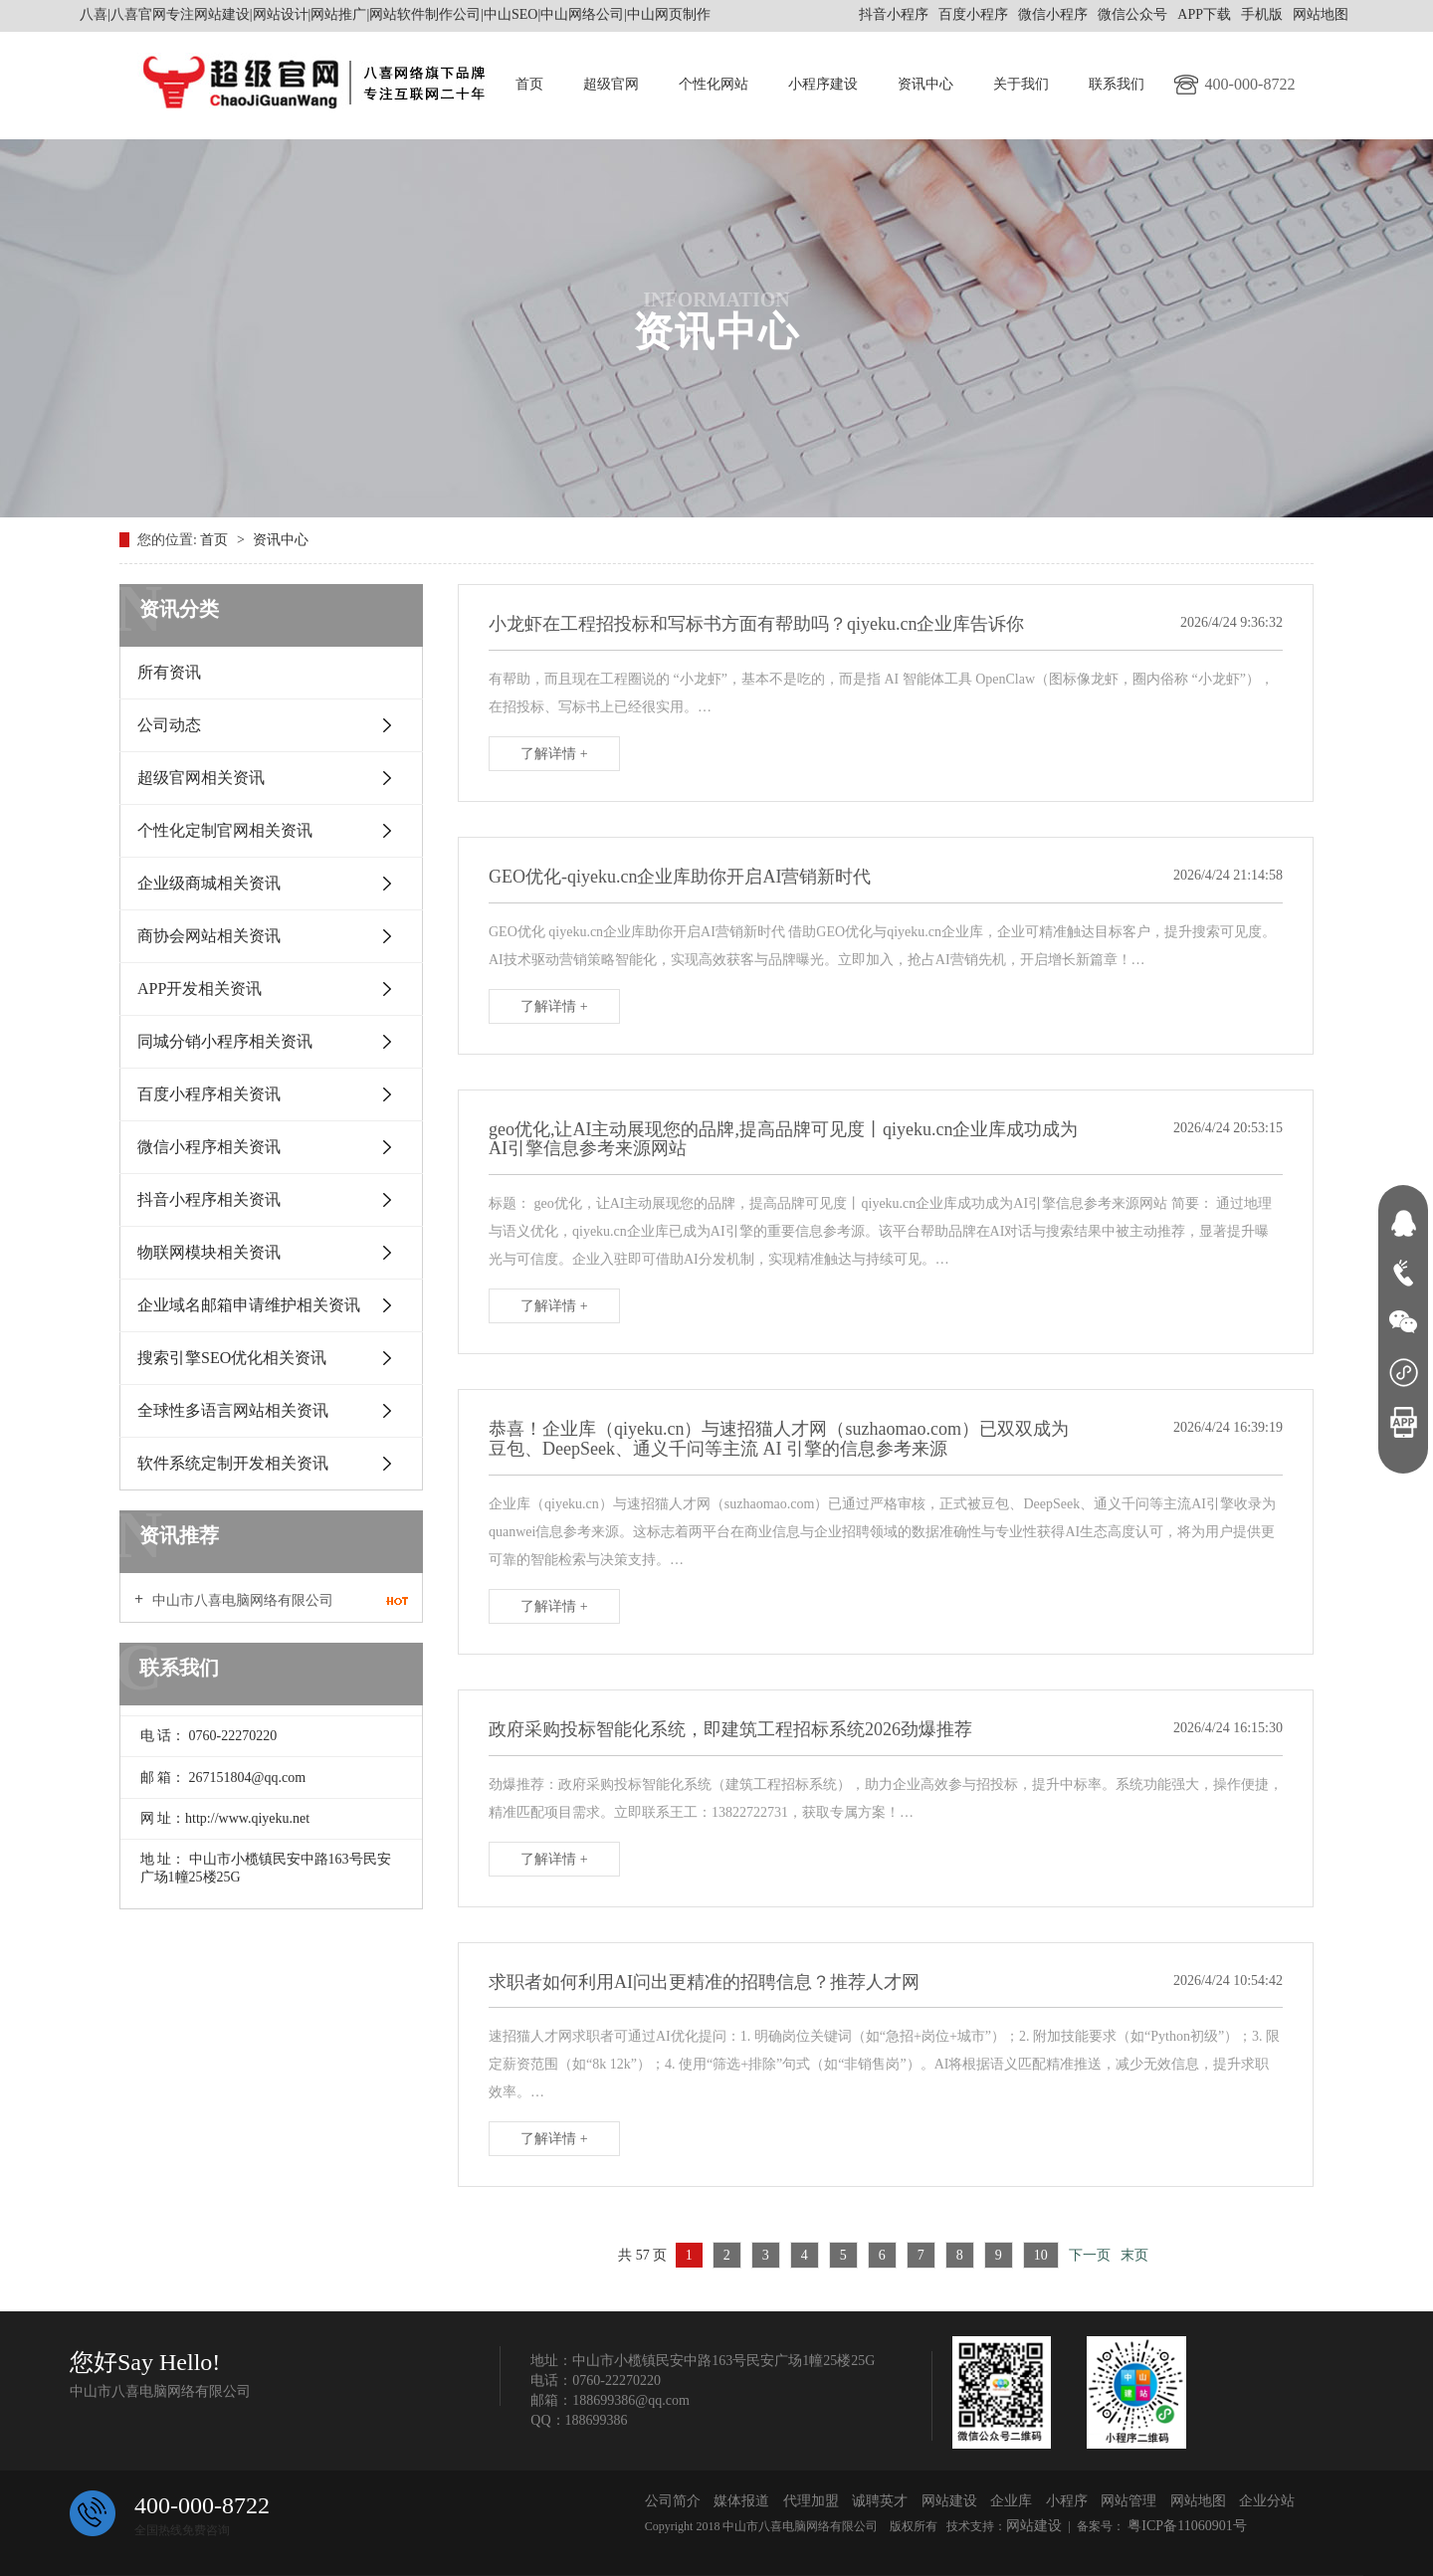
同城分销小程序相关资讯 (224, 1041)
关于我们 (1021, 84)
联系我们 (1116, 84)
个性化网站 (713, 84)
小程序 (1067, 2500)
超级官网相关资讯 (201, 777)
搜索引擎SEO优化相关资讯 (231, 1357)
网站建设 (949, 2500)
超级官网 (611, 84)
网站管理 (1128, 2500)
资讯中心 (925, 84)
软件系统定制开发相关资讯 (232, 1463)
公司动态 (169, 724)
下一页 (1090, 2255)
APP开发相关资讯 (199, 988)
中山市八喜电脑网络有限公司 (240, 1600)
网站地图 (1320, 14)
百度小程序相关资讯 (209, 1094)
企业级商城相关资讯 (209, 883)
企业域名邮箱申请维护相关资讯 (248, 1304)
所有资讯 (169, 672)
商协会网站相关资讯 (209, 935)
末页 (1134, 2255)
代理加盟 (811, 2500)
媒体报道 (741, 2500)
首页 (529, 84)
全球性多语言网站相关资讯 (232, 1410)
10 (1041, 2255)
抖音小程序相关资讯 (209, 1199)
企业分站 (1267, 2500)
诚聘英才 (880, 2500)
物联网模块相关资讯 (209, 1252)
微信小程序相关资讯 (209, 1146)
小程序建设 (823, 84)
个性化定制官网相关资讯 (224, 830)
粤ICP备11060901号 (1186, 2525)
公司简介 (673, 2500)
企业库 (1011, 2500)
